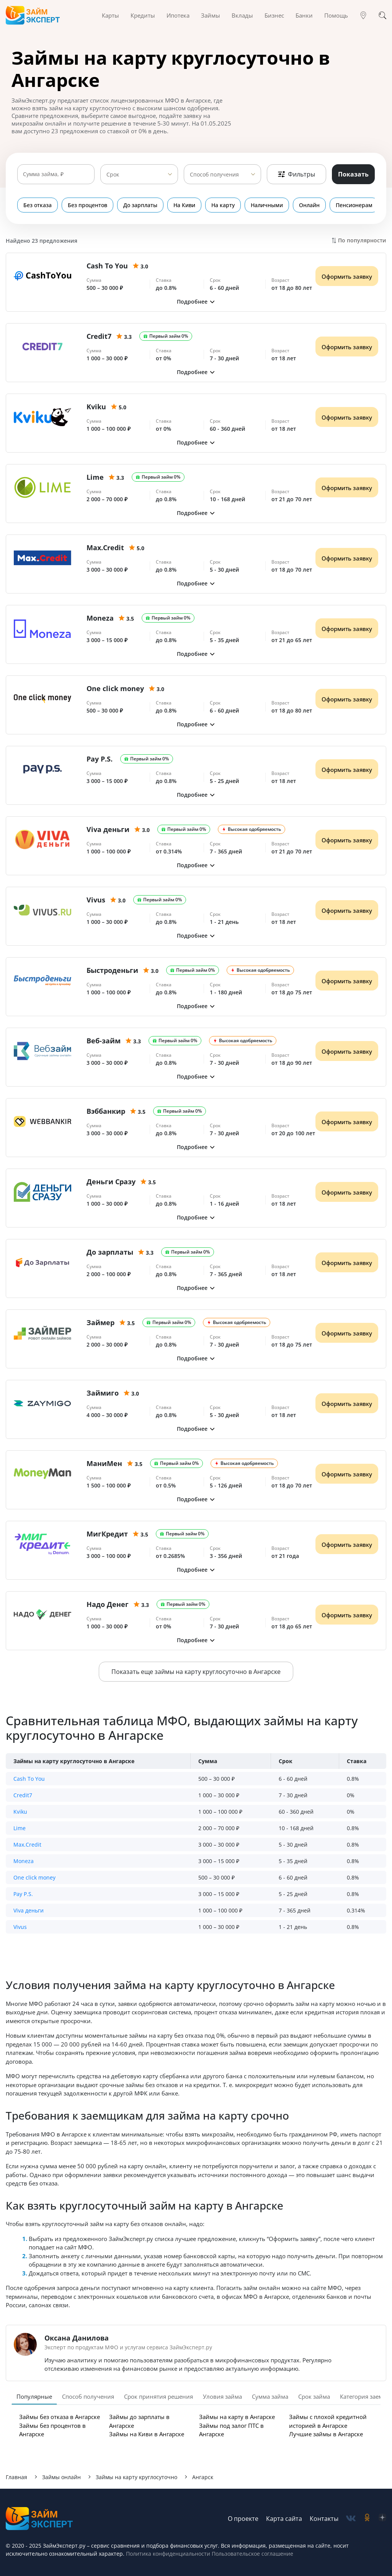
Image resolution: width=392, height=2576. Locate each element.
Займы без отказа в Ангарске (59, 2417)
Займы (210, 15)
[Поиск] (382, 15)
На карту (223, 205)
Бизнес (274, 15)
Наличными (267, 205)
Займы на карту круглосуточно (136, 2477)
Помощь (336, 15)
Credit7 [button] (22, 1795)
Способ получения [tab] (88, 2396)
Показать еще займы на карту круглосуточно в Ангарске (196, 1671)
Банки (304, 15)
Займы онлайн (61, 2477)
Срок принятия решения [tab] (158, 2396)
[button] (196, 301)
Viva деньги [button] (28, 1910)
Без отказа (37, 205)
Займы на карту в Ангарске (237, 2417)
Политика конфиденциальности (168, 2553)
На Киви (184, 205)
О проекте (243, 2518)
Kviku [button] (20, 1811)
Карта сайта (284, 2518)
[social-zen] (382, 2518)
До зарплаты (140, 205)
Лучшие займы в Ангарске (326, 2434)
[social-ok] (367, 2518)
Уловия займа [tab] (222, 2396)
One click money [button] (34, 1877)
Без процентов (87, 205)
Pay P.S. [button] (23, 1894)
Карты (110, 15)
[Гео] (363, 15)
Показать (353, 174)
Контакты (324, 2518)
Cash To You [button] (29, 1778)
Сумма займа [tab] (270, 2396)
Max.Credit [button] (27, 1844)
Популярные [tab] (34, 2396)
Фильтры (296, 174)
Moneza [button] (23, 1861)
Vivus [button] (20, 1926)
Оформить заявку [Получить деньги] (347, 276)
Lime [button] (19, 1828)
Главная (16, 2477)
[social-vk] (351, 2518)
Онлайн (309, 205)
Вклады (242, 15)
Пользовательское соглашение (251, 2553)
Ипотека (178, 15)
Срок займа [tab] (314, 2396)
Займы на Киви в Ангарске (146, 2434)
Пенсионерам (354, 205)
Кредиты (143, 15)
